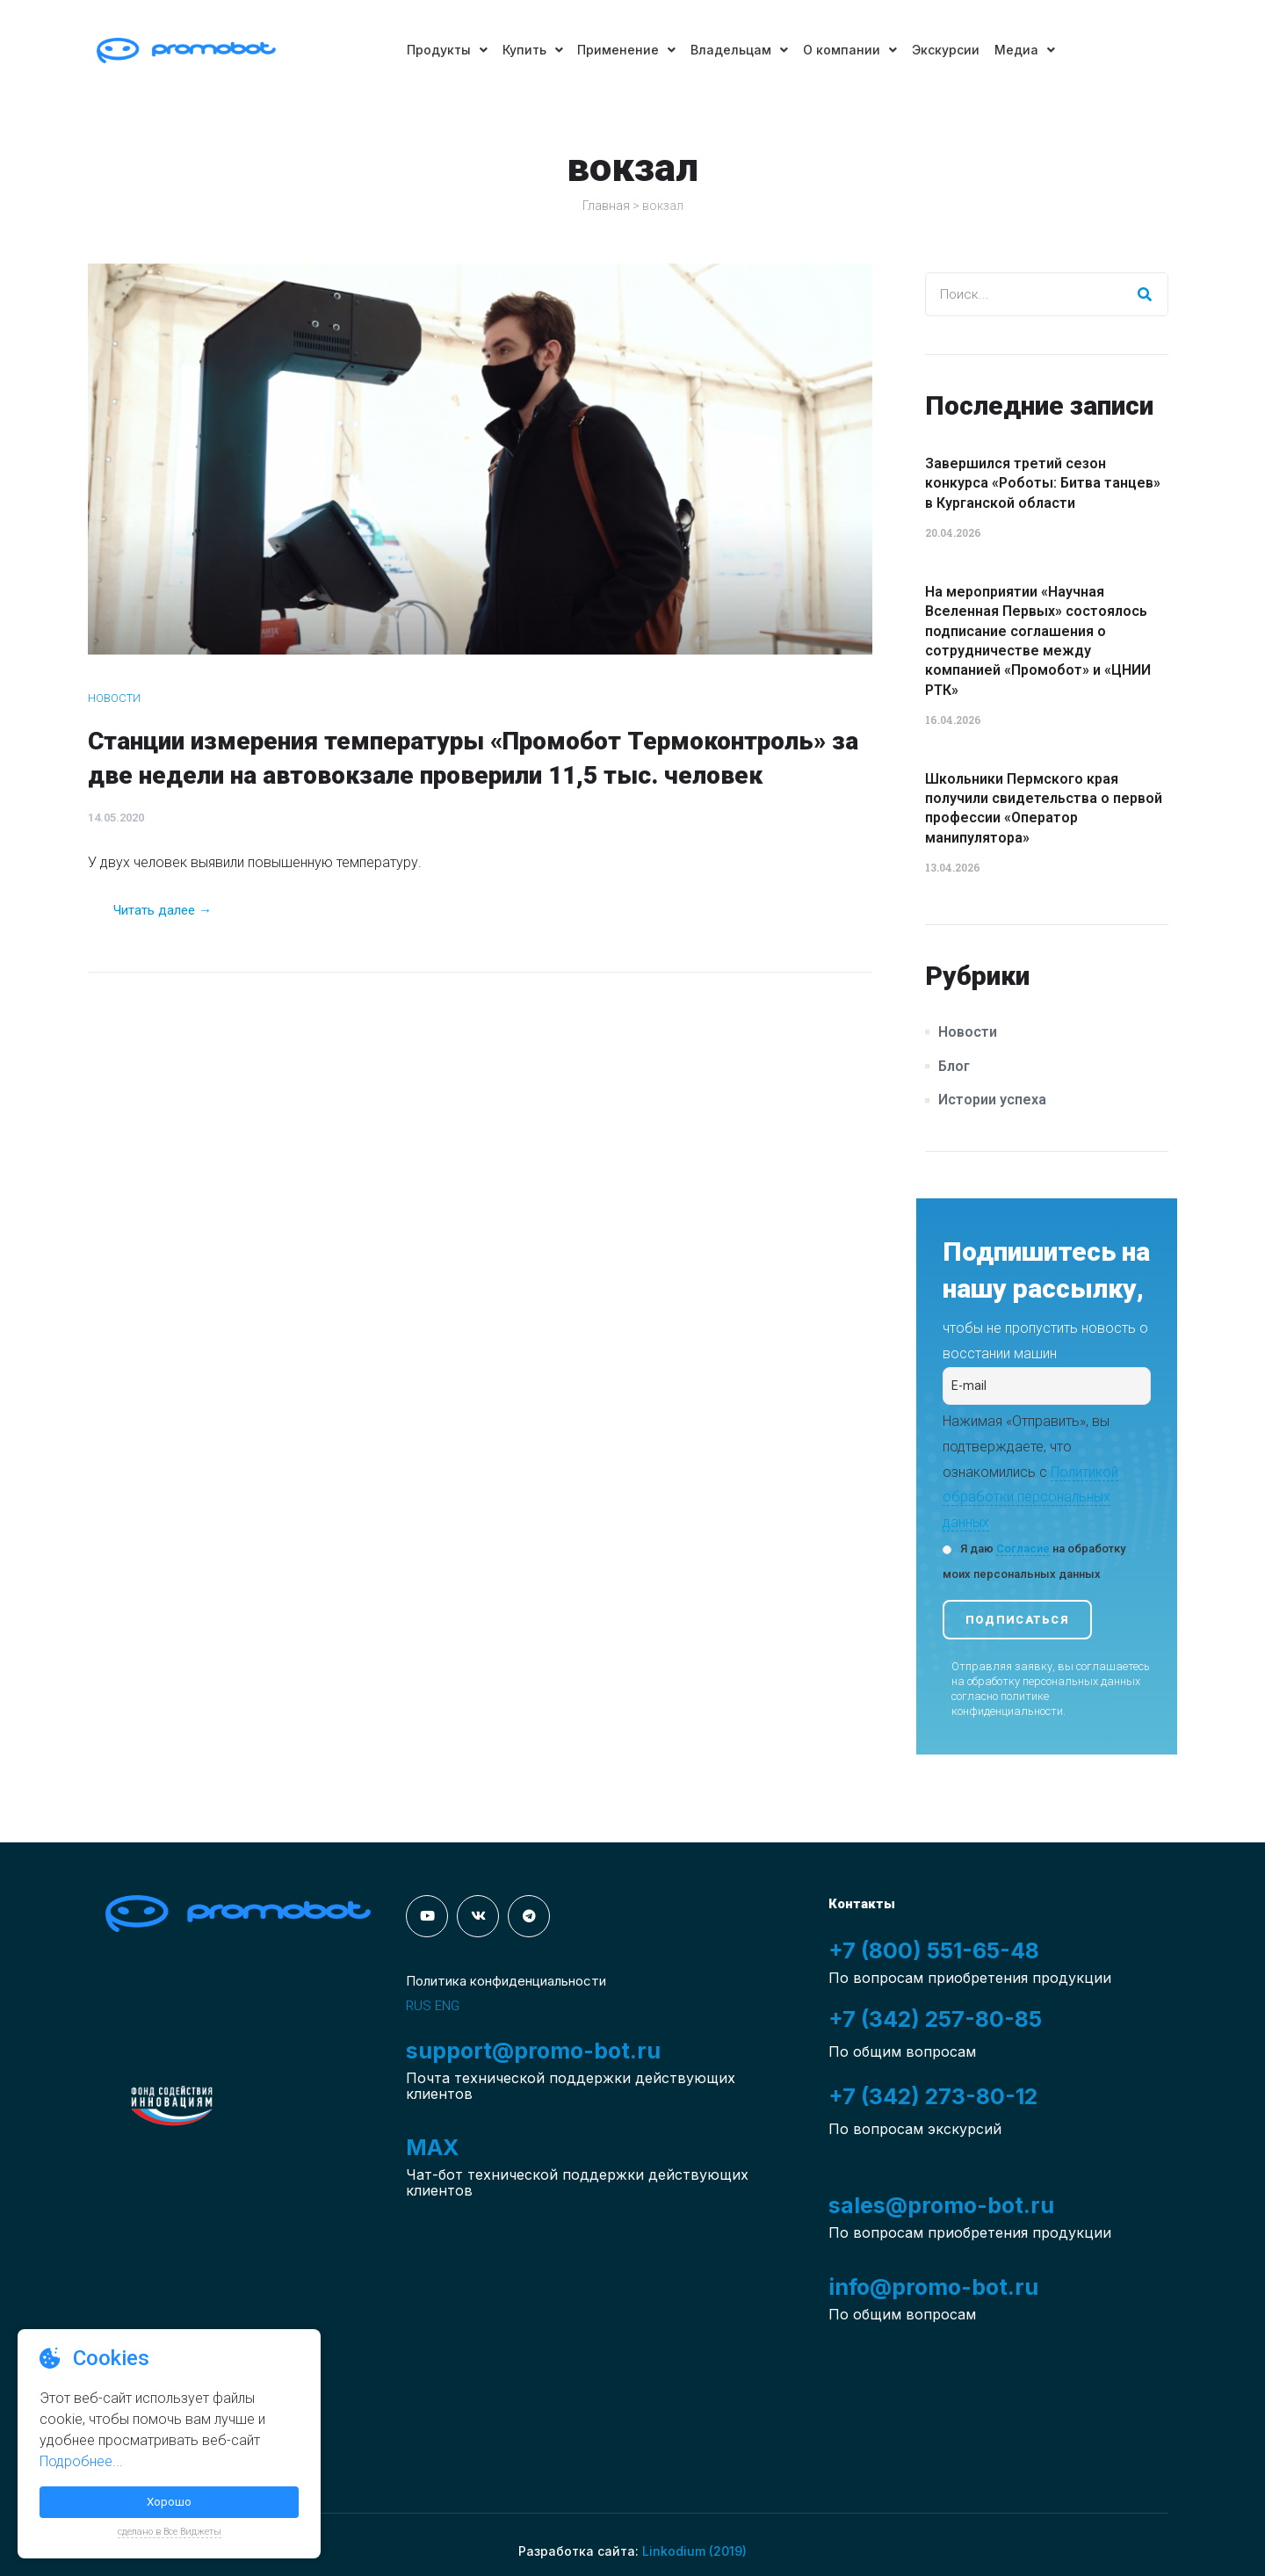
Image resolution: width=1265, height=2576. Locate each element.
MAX (432, 2147)
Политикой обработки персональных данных (1030, 1497)
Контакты (861, 1904)
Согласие (1023, 1548)
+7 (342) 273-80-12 (934, 2096)
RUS (418, 2006)
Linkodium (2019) (694, 2550)
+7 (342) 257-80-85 (936, 2019)
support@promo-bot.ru (533, 2050)
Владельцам (739, 49)
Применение (624, 49)
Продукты (438, 49)
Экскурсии (951, 49)
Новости (114, 698)
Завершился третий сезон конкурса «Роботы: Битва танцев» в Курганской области (1042, 483)
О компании (853, 49)
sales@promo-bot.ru (941, 2205)
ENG (447, 2006)
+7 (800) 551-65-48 (934, 1950)
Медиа (1032, 49)
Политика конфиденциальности (506, 1980)
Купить (526, 49)
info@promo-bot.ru (933, 2287)
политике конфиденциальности (1007, 1704)
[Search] (1145, 294)
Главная (606, 206)
